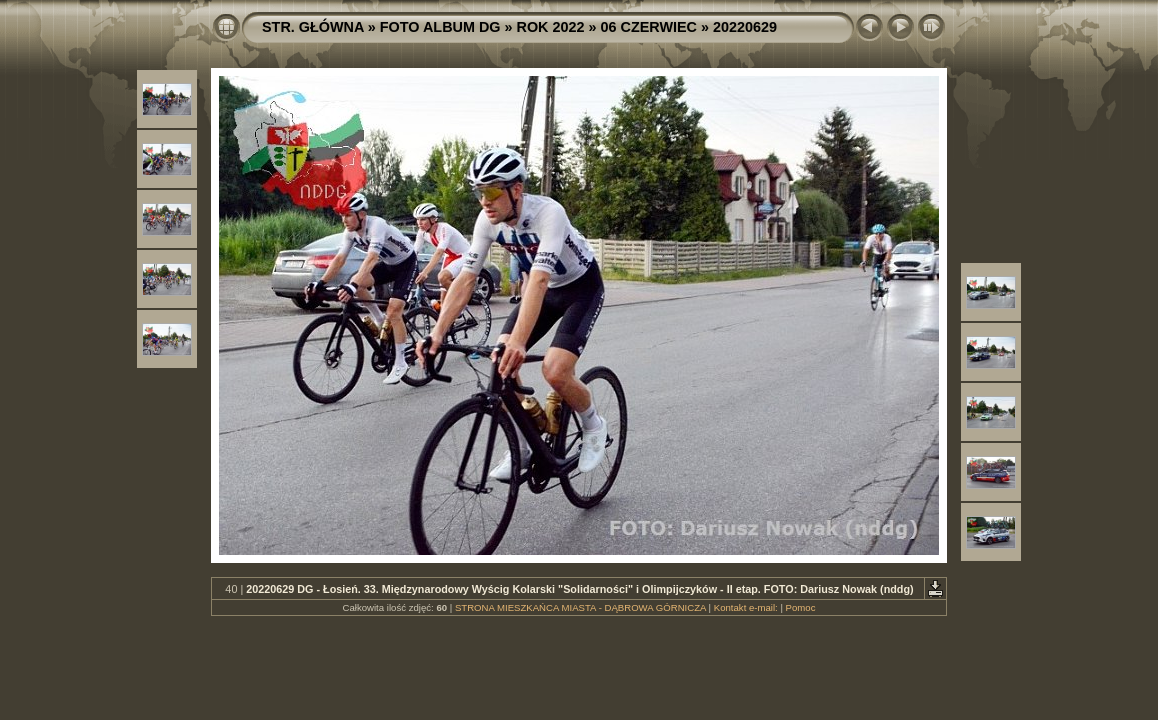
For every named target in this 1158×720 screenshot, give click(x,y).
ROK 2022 (551, 27)
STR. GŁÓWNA (313, 27)
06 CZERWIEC (649, 27)
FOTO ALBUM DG (440, 27)
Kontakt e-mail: (746, 607)
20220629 (745, 27)
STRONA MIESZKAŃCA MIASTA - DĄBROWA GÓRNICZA (580, 607)
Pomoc (801, 607)
